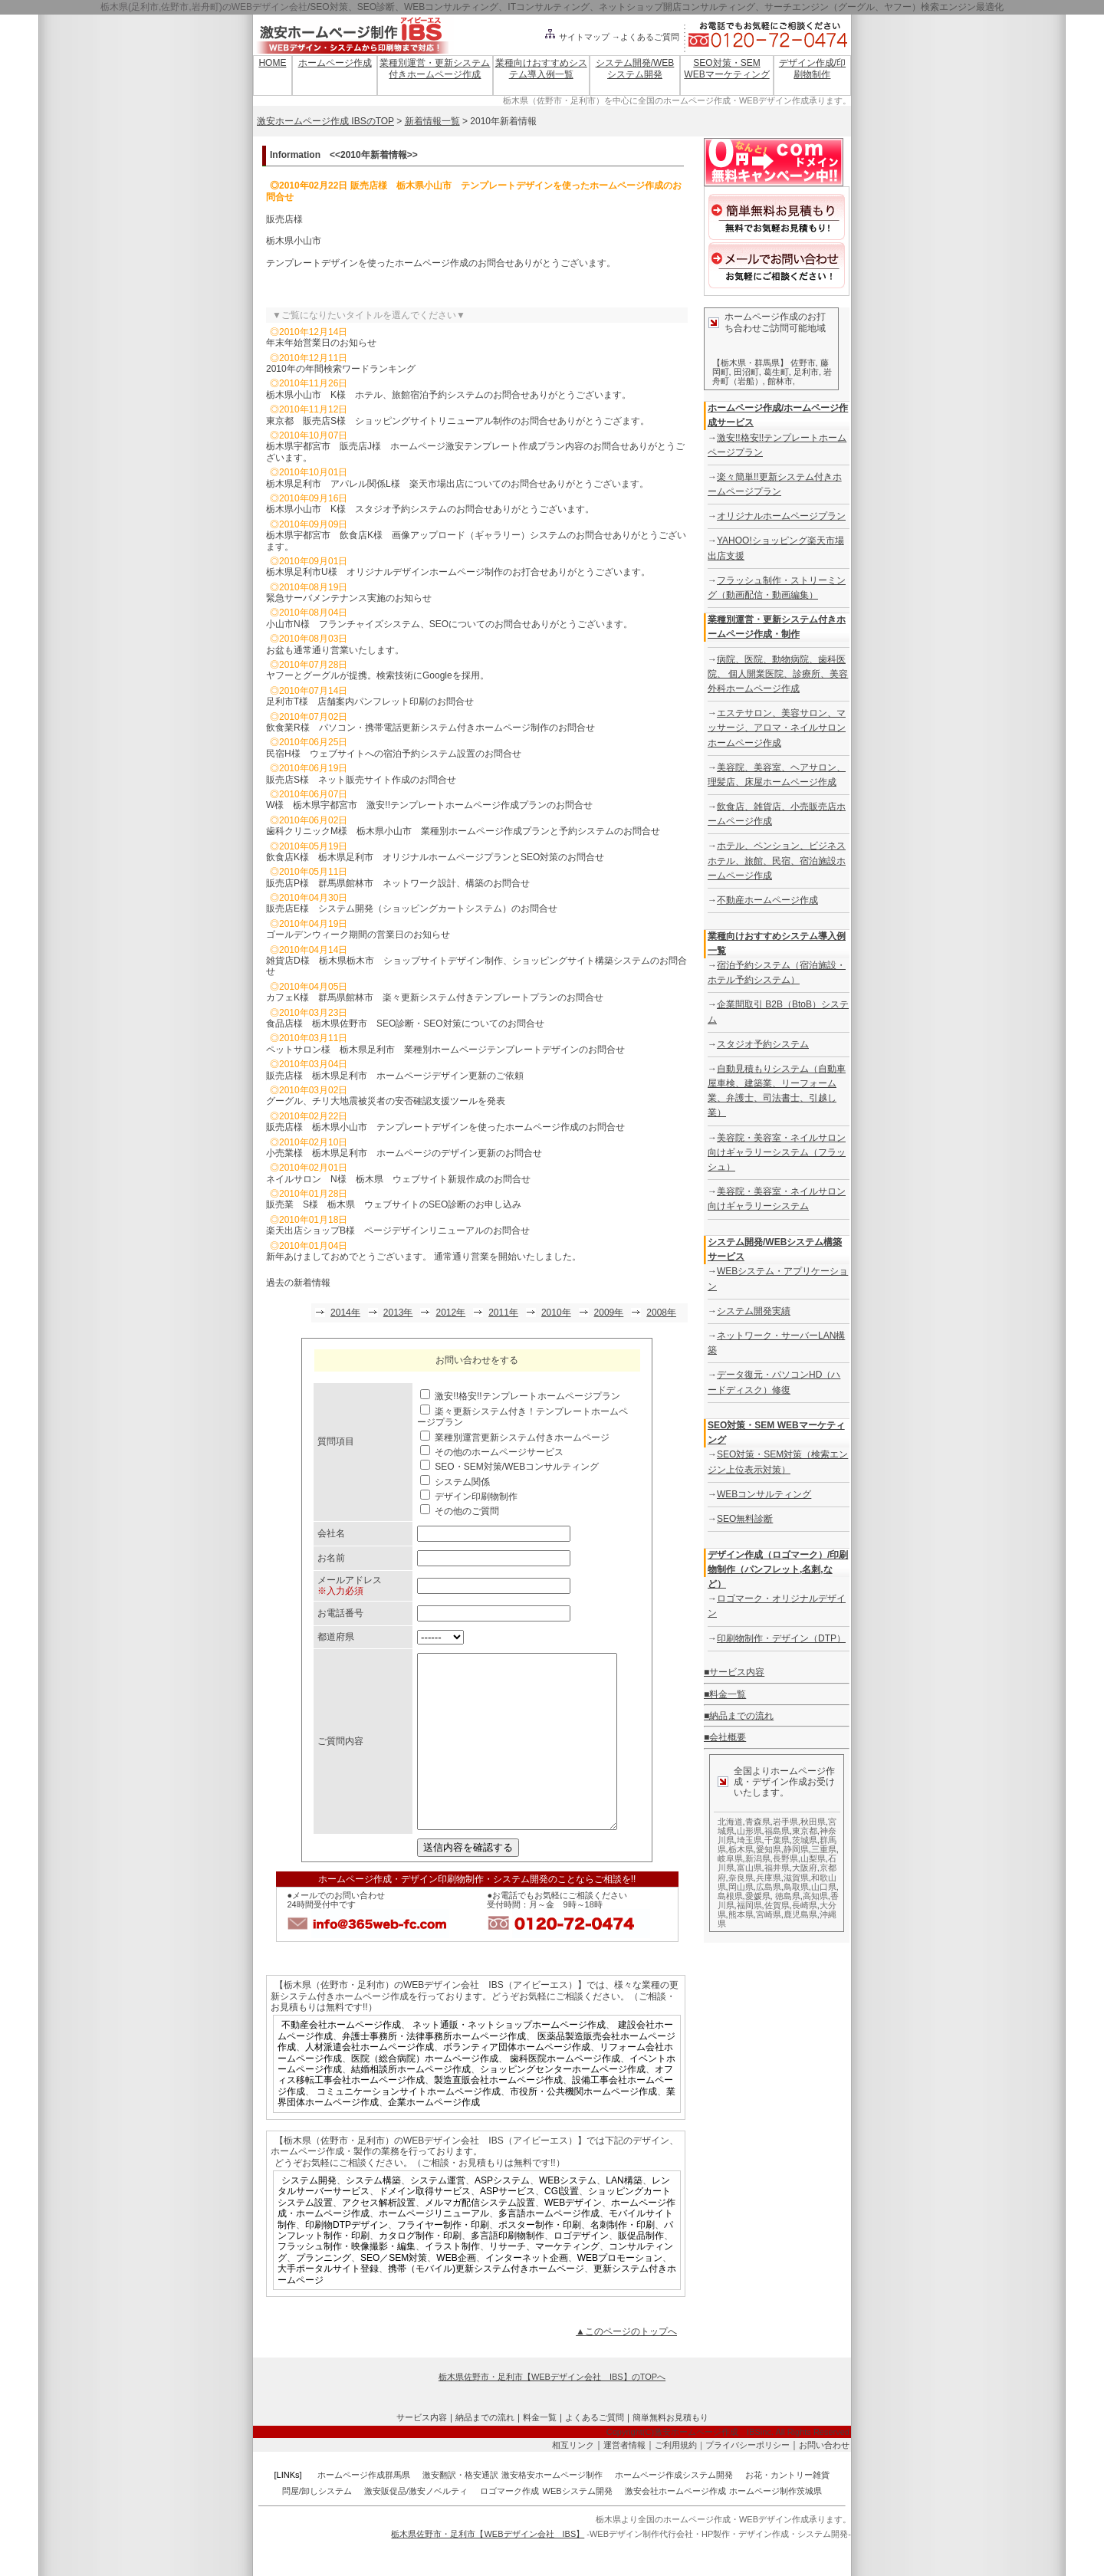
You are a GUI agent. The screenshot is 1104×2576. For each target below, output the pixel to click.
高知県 (815, 1896)
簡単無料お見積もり (670, 2451)
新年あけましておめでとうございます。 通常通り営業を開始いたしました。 (423, 1256)
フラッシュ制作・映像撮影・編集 (347, 2280)
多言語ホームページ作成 (549, 2247)
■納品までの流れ (739, 1715)
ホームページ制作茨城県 (775, 2525)
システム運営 (437, 2215)
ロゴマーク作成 (509, 2525)
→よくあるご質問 (645, 36)
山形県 (749, 1830)
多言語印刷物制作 (507, 2270)
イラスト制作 (452, 2280)
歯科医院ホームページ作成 (565, 2093)
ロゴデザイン (581, 2270)
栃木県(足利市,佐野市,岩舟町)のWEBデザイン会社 (203, 7)
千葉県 (777, 1840)
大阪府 (804, 1867)
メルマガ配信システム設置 (480, 2237)
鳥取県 (796, 1886)
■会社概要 (725, 1737)
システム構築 (373, 2215)
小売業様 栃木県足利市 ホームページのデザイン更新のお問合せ (404, 1153)
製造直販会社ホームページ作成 (498, 2114)
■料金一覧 (725, 1694)
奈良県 (741, 1877)
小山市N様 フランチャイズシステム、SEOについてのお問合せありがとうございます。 (449, 624)
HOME (272, 63)
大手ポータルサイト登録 (328, 2303)
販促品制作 (641, 2270)
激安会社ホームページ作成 (675, 2525)
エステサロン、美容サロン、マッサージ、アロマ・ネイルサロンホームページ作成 (777, 728)
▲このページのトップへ (626, 2366)
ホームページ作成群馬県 (363, 2509)
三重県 (823, 1849)
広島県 (768, 1886)
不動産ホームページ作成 (767, 900)
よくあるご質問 (594, 2451)
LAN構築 (624, 2215)
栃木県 (741, 1849)
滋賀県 (796, 1877)
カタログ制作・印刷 (420, 2270)
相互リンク (573, 2479)
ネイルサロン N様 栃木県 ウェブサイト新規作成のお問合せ (398, 1179)
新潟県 (757, 1858)
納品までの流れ (484, 2451)
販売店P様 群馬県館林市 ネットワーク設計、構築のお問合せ (398, 883)
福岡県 (749, 1905)
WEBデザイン (573, 2237)
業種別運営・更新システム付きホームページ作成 (435, 68)
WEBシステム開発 (578, 2525)
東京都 (804, 1830)
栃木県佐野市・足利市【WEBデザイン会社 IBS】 (487, 2568)
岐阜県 (730, 1858)
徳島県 (787, 1896)
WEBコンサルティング (764, 1494)
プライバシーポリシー (747, 2479)
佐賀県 (777, 1905)
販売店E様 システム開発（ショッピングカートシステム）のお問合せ (411, 908)
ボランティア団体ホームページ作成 (516, 2081)
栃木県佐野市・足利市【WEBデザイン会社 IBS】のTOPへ (552, 2411)
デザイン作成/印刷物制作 (812, 68)
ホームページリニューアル (434, 2247)
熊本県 (741, 1914)
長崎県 (804, 1905)
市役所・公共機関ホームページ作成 (583, 2126)
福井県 (777, 1867)
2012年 (450, 1312)
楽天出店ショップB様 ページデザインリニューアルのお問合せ (398, 1230)
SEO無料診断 (745, 1518)
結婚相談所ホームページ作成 (411, 2103)
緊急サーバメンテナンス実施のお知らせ (349, 598)
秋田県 (813, 1821)
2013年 (398, 1312)
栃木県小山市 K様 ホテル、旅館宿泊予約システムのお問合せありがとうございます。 (448, 394)
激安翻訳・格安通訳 (460, 2509)
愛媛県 (757, 1896)
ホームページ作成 (335, 63)
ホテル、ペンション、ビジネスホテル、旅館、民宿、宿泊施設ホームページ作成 (777, 860)
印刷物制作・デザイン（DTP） (781, 1638)
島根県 (730, 1896)
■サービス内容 (734, 1672)
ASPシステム (502, 2215)
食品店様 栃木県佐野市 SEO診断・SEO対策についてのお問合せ (405, 1023)
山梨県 (813, 1858)
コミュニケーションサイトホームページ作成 (409, 2126)
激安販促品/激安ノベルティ (416, 2525)
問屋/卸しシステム (317, 2525)
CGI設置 (561, 2225)
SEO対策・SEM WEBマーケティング (726, 68)
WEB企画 (455, 2292)
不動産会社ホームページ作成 (341, 2059)
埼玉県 (749, 1840)
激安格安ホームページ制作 (552, 2509)
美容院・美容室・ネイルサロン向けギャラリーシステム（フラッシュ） (777, 1152)
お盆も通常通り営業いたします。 (335, 650)
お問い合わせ (824, 2479)
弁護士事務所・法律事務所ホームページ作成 (434, 2070)
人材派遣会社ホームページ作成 (369, 2081)
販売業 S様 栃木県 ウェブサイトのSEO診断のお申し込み (393, 1204)
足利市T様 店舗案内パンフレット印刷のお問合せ (374, 701)
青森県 (757, 1821)
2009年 (609, 1312)
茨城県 (804, 1840)
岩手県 (785, 1821)
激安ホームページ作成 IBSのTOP (325, 121)
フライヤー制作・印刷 (443, 2259)
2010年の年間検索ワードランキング (341, 368)
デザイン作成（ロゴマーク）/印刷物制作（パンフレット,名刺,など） (778, 1569)
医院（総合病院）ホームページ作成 (424, 2093)
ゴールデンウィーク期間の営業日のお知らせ (358, 934)
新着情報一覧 (432, 121)
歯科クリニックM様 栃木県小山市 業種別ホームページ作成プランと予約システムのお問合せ (463, 831)
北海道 (730, 1821)
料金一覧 (540, 2451)
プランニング (323, 2292)
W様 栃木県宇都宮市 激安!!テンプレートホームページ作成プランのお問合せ (429, 805)
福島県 (777, 1830)
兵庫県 (768, 1877)
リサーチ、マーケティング (544, 2280)
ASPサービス (507, 2225)
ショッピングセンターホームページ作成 (563, 2103)
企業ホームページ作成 (434, 2136)
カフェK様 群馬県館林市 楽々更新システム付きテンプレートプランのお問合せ (434, 997)
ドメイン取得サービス (425, 2225)
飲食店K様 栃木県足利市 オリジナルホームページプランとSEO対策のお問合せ (435, 857)
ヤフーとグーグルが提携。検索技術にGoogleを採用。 (377, 675)
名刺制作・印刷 (622, 2259)
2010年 (556, 1312)
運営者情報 (624, 2479)
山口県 (823, 1886)
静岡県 (796, 1849)
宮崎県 (768, 1914)
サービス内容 (421, 2451)
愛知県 (768, 1849)
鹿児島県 (800, 1914)
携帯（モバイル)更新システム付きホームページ (486, 2303)
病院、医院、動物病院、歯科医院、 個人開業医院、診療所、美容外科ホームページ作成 (778, 674)
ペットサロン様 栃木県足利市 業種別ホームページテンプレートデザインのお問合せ (445, 1049)
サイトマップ (577, 36)
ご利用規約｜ (680, 2479)
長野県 (785, 1858)
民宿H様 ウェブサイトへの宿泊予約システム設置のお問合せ (393, 753)
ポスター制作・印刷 (539, 2259)
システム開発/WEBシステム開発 (635, 68)
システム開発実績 (753, 1311)
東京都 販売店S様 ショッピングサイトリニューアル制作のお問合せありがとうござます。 (457, 421)
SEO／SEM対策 (393, 2292)
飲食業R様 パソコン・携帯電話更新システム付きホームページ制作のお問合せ (430, 727)
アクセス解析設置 (379, 2237)
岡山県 (741, 1886)
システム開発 (309, 2215)
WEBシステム (567, 2215)
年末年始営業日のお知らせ (321, 342)
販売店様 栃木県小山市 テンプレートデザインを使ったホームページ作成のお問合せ (445, 1127)
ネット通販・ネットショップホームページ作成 (509, 2059)
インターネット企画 (526, 2292)
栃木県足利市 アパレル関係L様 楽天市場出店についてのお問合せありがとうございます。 (457, 483)
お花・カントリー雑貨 (787, 2509)
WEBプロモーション (619, 2292)
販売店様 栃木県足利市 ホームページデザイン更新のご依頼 (395, 1075)
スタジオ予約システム (763, 1044)
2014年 (345, 1312)
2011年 (503, 1312)
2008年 (661, 1312)
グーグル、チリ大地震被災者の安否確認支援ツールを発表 (385, 1101)
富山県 (749, 1867)
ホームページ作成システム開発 (674, 2509)
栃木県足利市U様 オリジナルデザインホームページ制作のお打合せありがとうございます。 (458, 572)
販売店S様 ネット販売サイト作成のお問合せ (361, 779)
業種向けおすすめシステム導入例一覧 (541, 68)
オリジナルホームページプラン (781, 516)
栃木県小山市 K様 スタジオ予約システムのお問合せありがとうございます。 (430, 509)
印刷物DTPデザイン (346, 2259)
